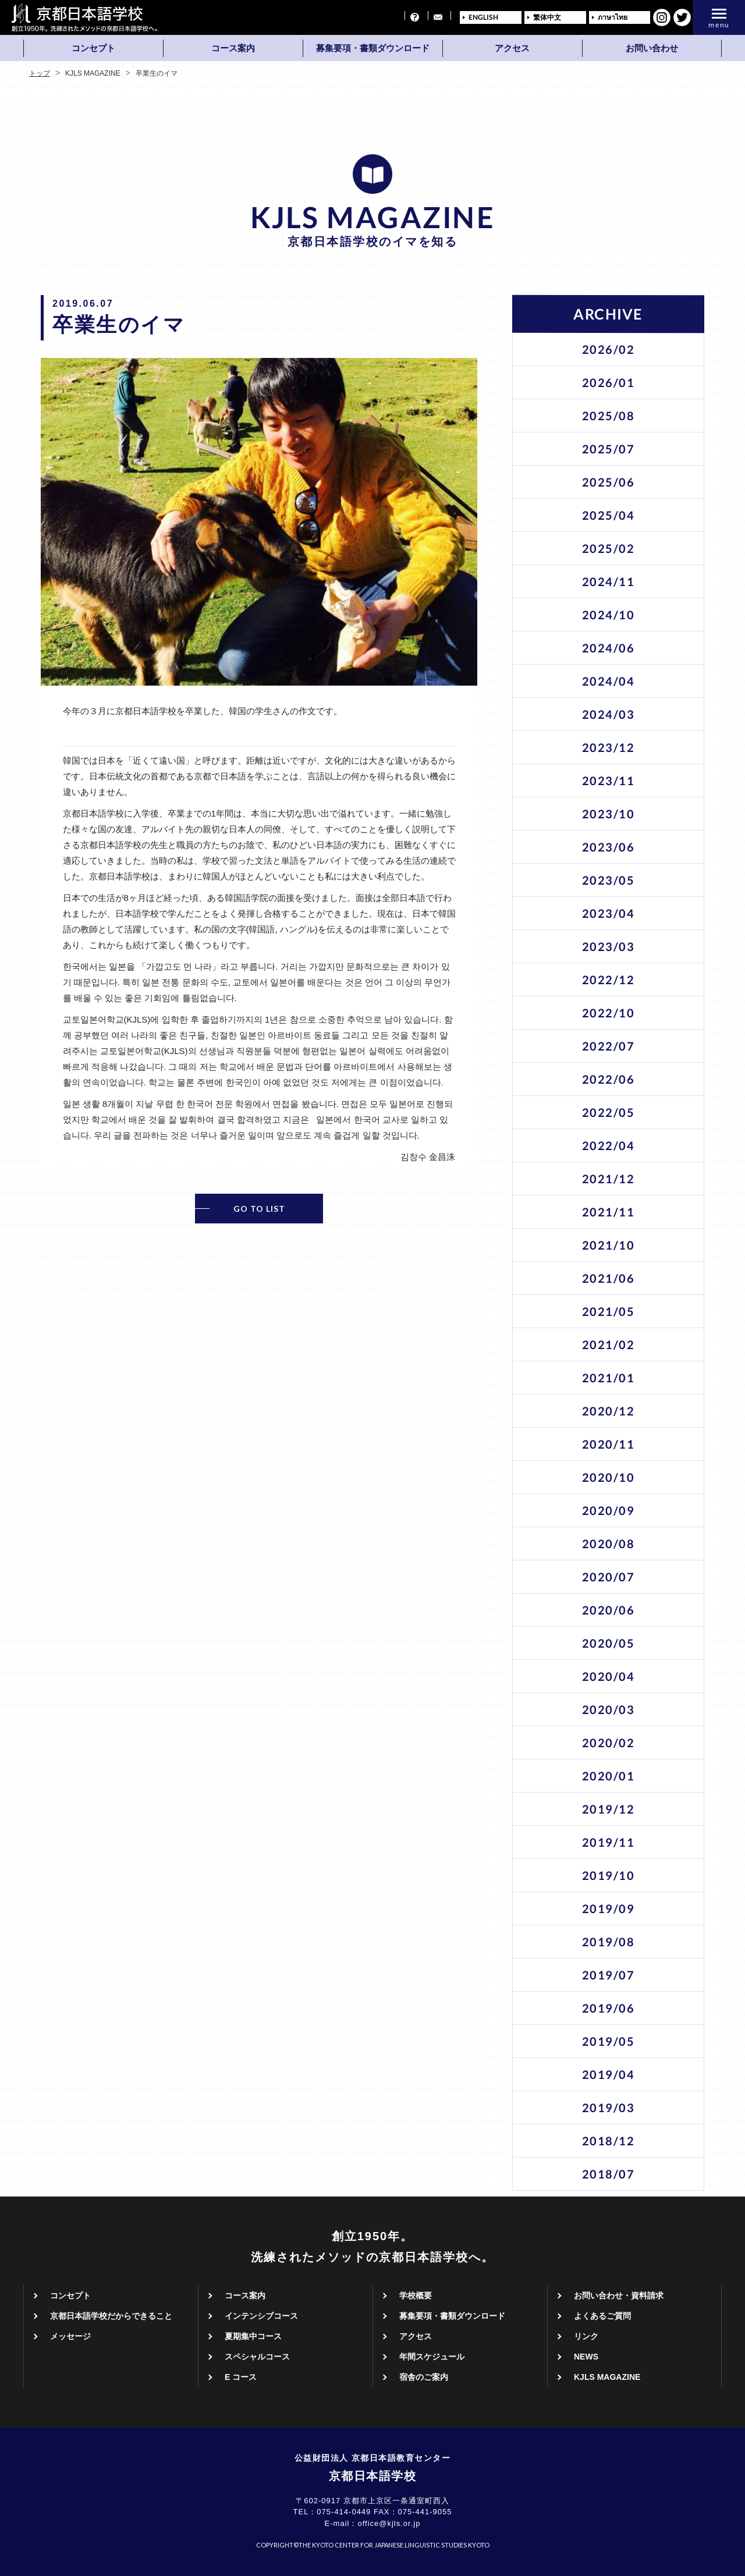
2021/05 (608, 1311)
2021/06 (608, 1278)
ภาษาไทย (612, 17)
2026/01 (608, 382)
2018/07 (608, 2174)
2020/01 (608, 1776)
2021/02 (608, 1344)
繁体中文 (547, 17)
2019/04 (608, 2074)
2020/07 (608, 1577)
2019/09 (608, 1908)
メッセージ (70, 2336)
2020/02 (608, 1743)
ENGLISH (483, 17)
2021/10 (608, 1245)
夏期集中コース (253, 2336)
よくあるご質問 (602, 2316)
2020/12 (608, 1411)
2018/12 (608, 2141)
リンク (586, 2336)
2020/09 (608, 1510)
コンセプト (93, 48)
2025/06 (608, 482)
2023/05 (608, 880)
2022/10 (608, 1013)
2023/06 (608, 847)
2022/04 (608, 1145)
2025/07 (608, 449)
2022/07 (608, 1046)
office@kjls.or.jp (388, 2523)
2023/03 (608, 946)
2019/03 (608, 2107)
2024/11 (608, 581)
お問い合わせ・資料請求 (619, 2295)
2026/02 (608, 349)
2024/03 (608, 714)
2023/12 (608, 747)
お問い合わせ (652, 48)
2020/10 (608, 1477)
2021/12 (608, 1179)
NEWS (586, 2357)
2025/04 (608, 515)
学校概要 (415, 2295)
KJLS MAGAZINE (607, 2377)
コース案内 (233, 48)
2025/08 (608, 416)
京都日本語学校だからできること (111, 2316)
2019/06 (608, 2008)
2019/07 (608, 1975)
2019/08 (608, 1942)
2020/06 (608, 1610)
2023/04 (608, 913)
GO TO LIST (259, 1209)
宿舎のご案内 (423, 2377)
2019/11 (608, 1842)
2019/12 (608, 1809)
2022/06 (608, 1079)
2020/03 (608, 1709)
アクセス (512, 48)
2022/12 (608, 980)
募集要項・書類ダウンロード (373, 48)
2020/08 (608, 1543)
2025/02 (608, 548)
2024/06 (608, 648)
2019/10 (608, 1875)
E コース (241, 2377)
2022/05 (608, 1112)
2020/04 (608, 1676)
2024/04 (608, 681)
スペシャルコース (257, 2357)
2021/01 (608, 1378)
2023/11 (608, 780)
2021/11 (608, 1212)
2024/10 (608, 615)
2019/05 (608, 2041)
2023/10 (608, 814)
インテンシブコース (261, 2316)
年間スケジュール (431, 2357)
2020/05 (608, 1643)
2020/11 (608, 1444)
